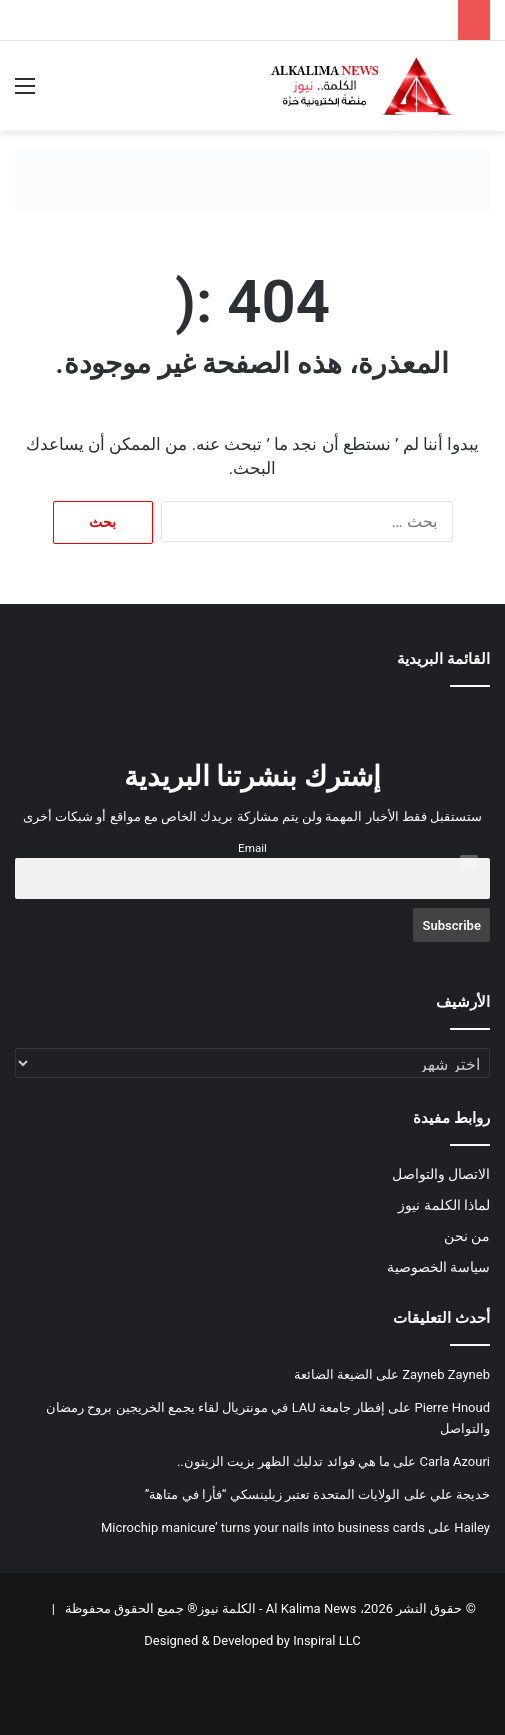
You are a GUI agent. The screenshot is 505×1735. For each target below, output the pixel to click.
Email (252, 848)
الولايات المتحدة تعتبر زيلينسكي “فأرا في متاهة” (273, 1494)
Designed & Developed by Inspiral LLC (252, 1640)
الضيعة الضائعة (333, 1374)
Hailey (472, 1527)
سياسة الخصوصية (438, 1267)
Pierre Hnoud (452, 1407)
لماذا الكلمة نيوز (444, 1205)
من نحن (467, 1236)
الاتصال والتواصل (441, 1174)
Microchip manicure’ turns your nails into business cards (263, 1527)
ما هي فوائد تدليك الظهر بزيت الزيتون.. (283, 1461)
